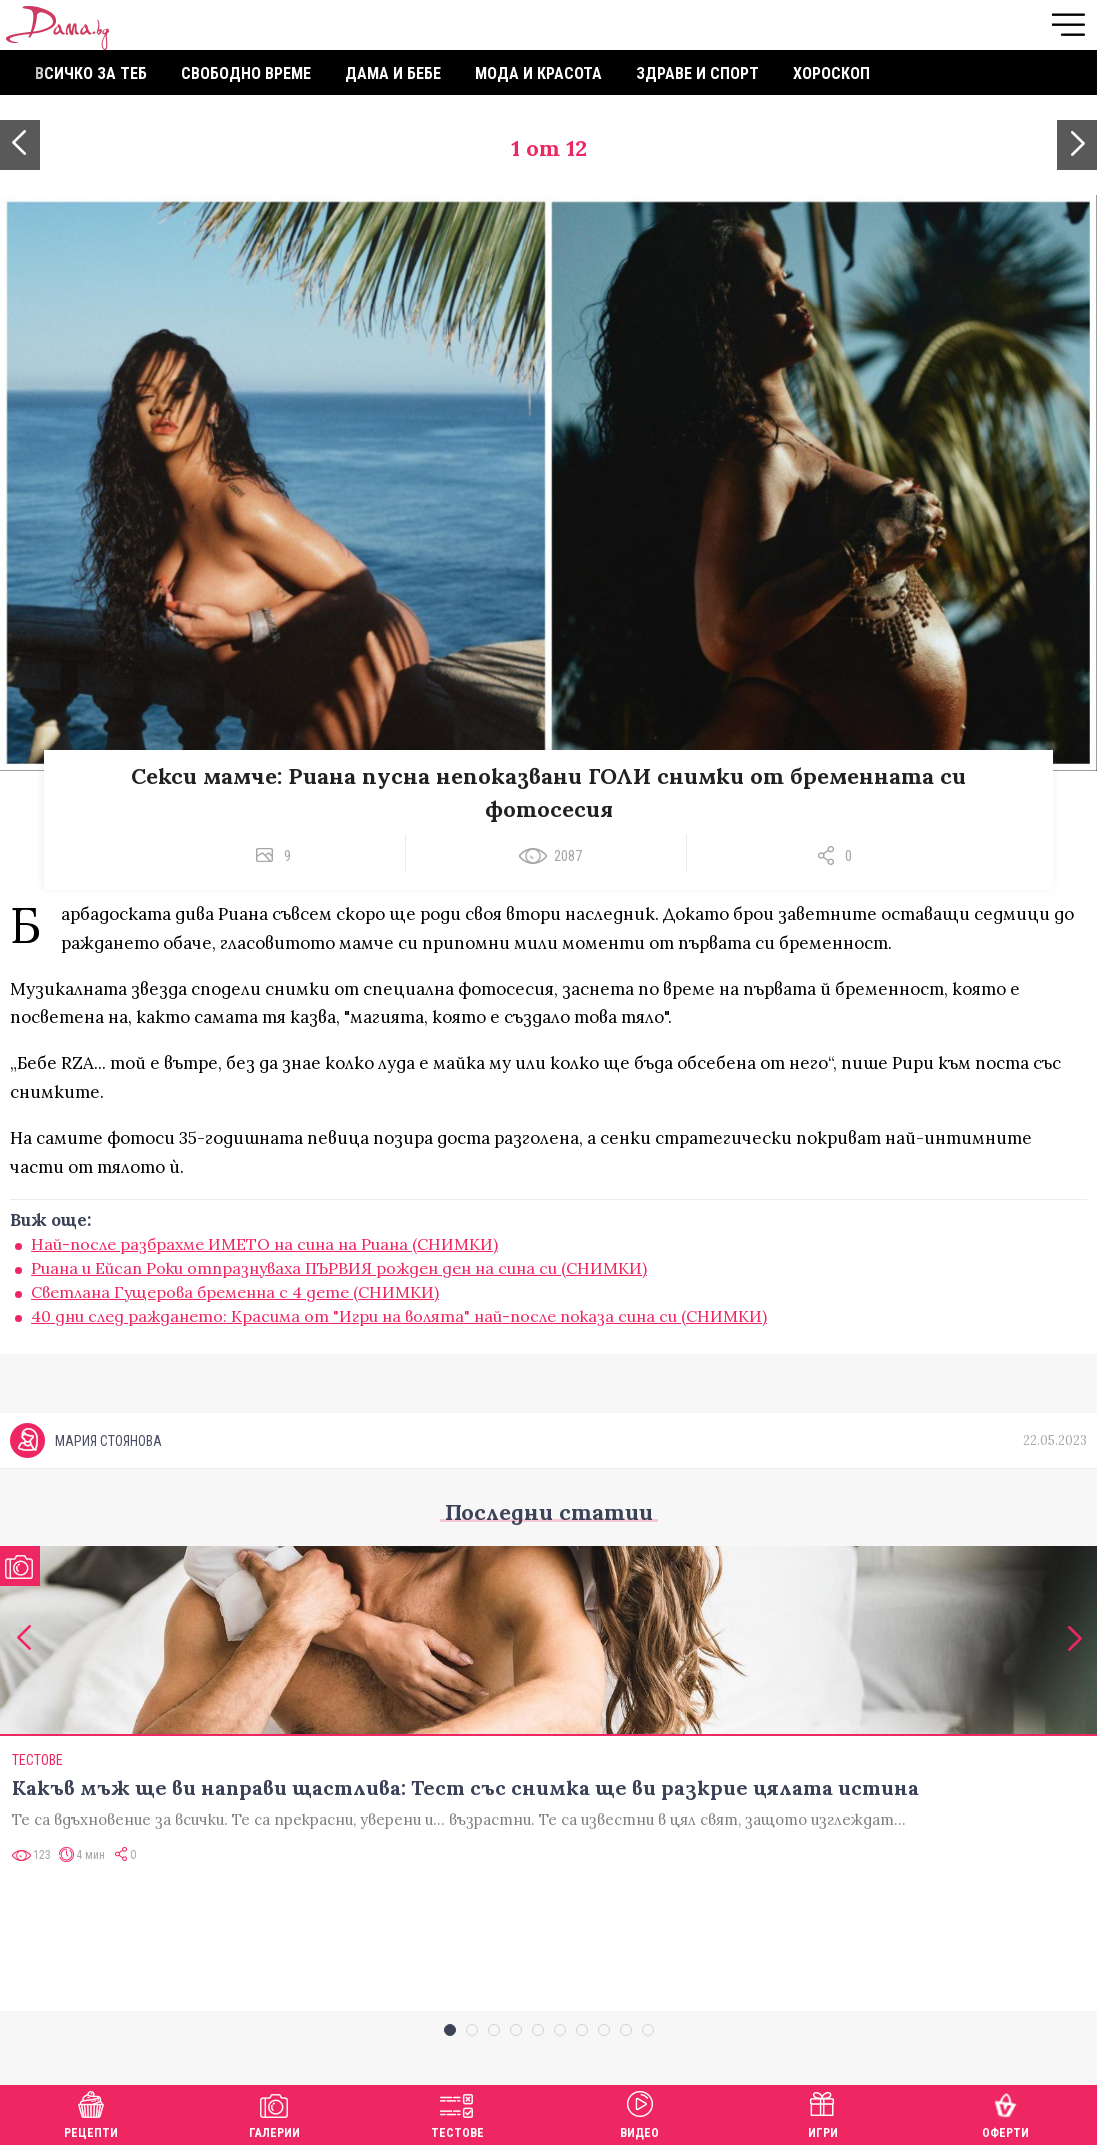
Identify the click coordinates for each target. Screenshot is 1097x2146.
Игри (823, 2112)
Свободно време (246, 73)
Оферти (1005, 2112)
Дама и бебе (393, 73)
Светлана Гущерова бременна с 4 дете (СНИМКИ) (235, 1292)
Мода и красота (538, 73)
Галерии (274, 2112)
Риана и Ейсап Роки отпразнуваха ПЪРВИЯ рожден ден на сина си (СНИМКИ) (339, 1268)
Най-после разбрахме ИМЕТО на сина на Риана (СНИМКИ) (264, 1244)
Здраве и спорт (697, 73)
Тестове (457, 2112)
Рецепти (91, 2112)
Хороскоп (831, 73)
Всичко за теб (91, 73)
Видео (639, 2112)
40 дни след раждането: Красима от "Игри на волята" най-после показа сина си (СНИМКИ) (399, 1316)
